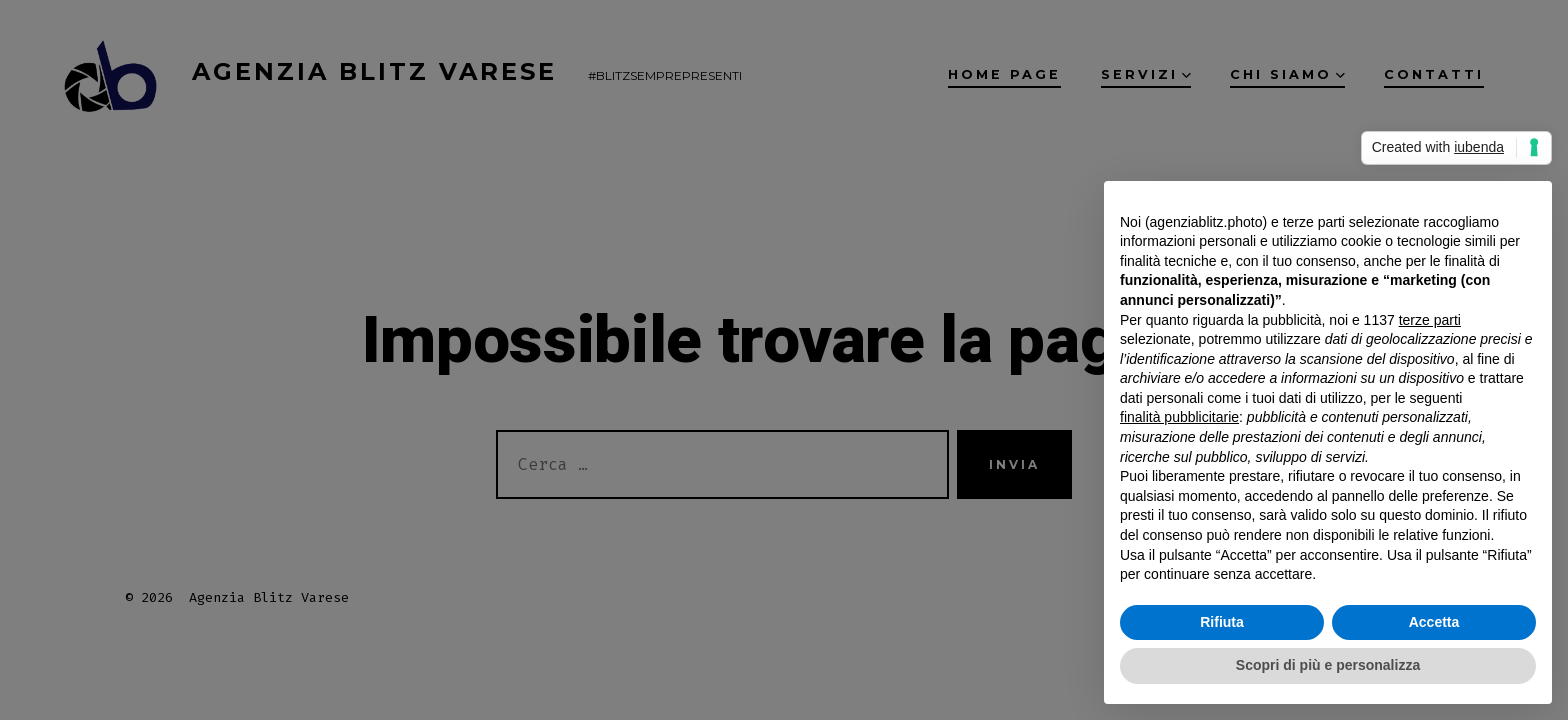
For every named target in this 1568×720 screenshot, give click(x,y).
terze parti (1430, 320)
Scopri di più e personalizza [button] (1328, 665)
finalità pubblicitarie (1179, 417)
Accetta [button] (1434, 622)
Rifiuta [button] (1222, 622)
